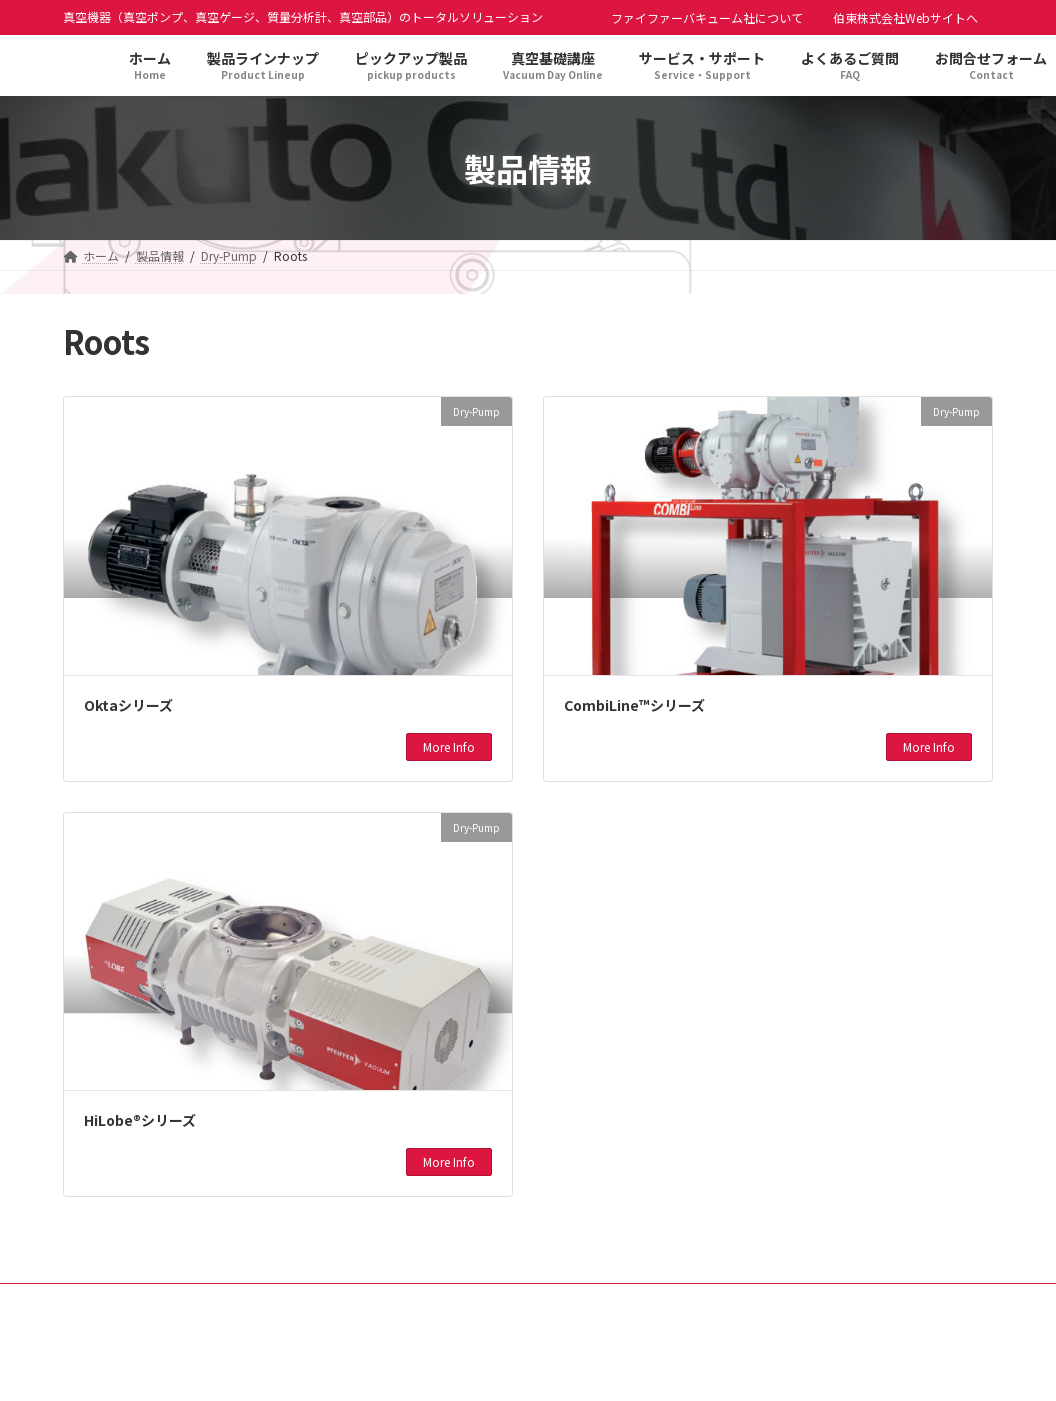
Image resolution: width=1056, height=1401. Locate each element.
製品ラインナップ (356, 1301)
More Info (449, 746)
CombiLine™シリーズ (634, 705)
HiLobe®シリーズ (140, 1120)
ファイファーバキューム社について (707, 17)
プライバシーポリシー (208, 1301)
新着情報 (604, 1301)
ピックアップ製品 (492, 1301)
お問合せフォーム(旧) (850, 1301)
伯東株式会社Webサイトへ (905, 17)
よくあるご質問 (710, 1301)
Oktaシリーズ (128, 705)
